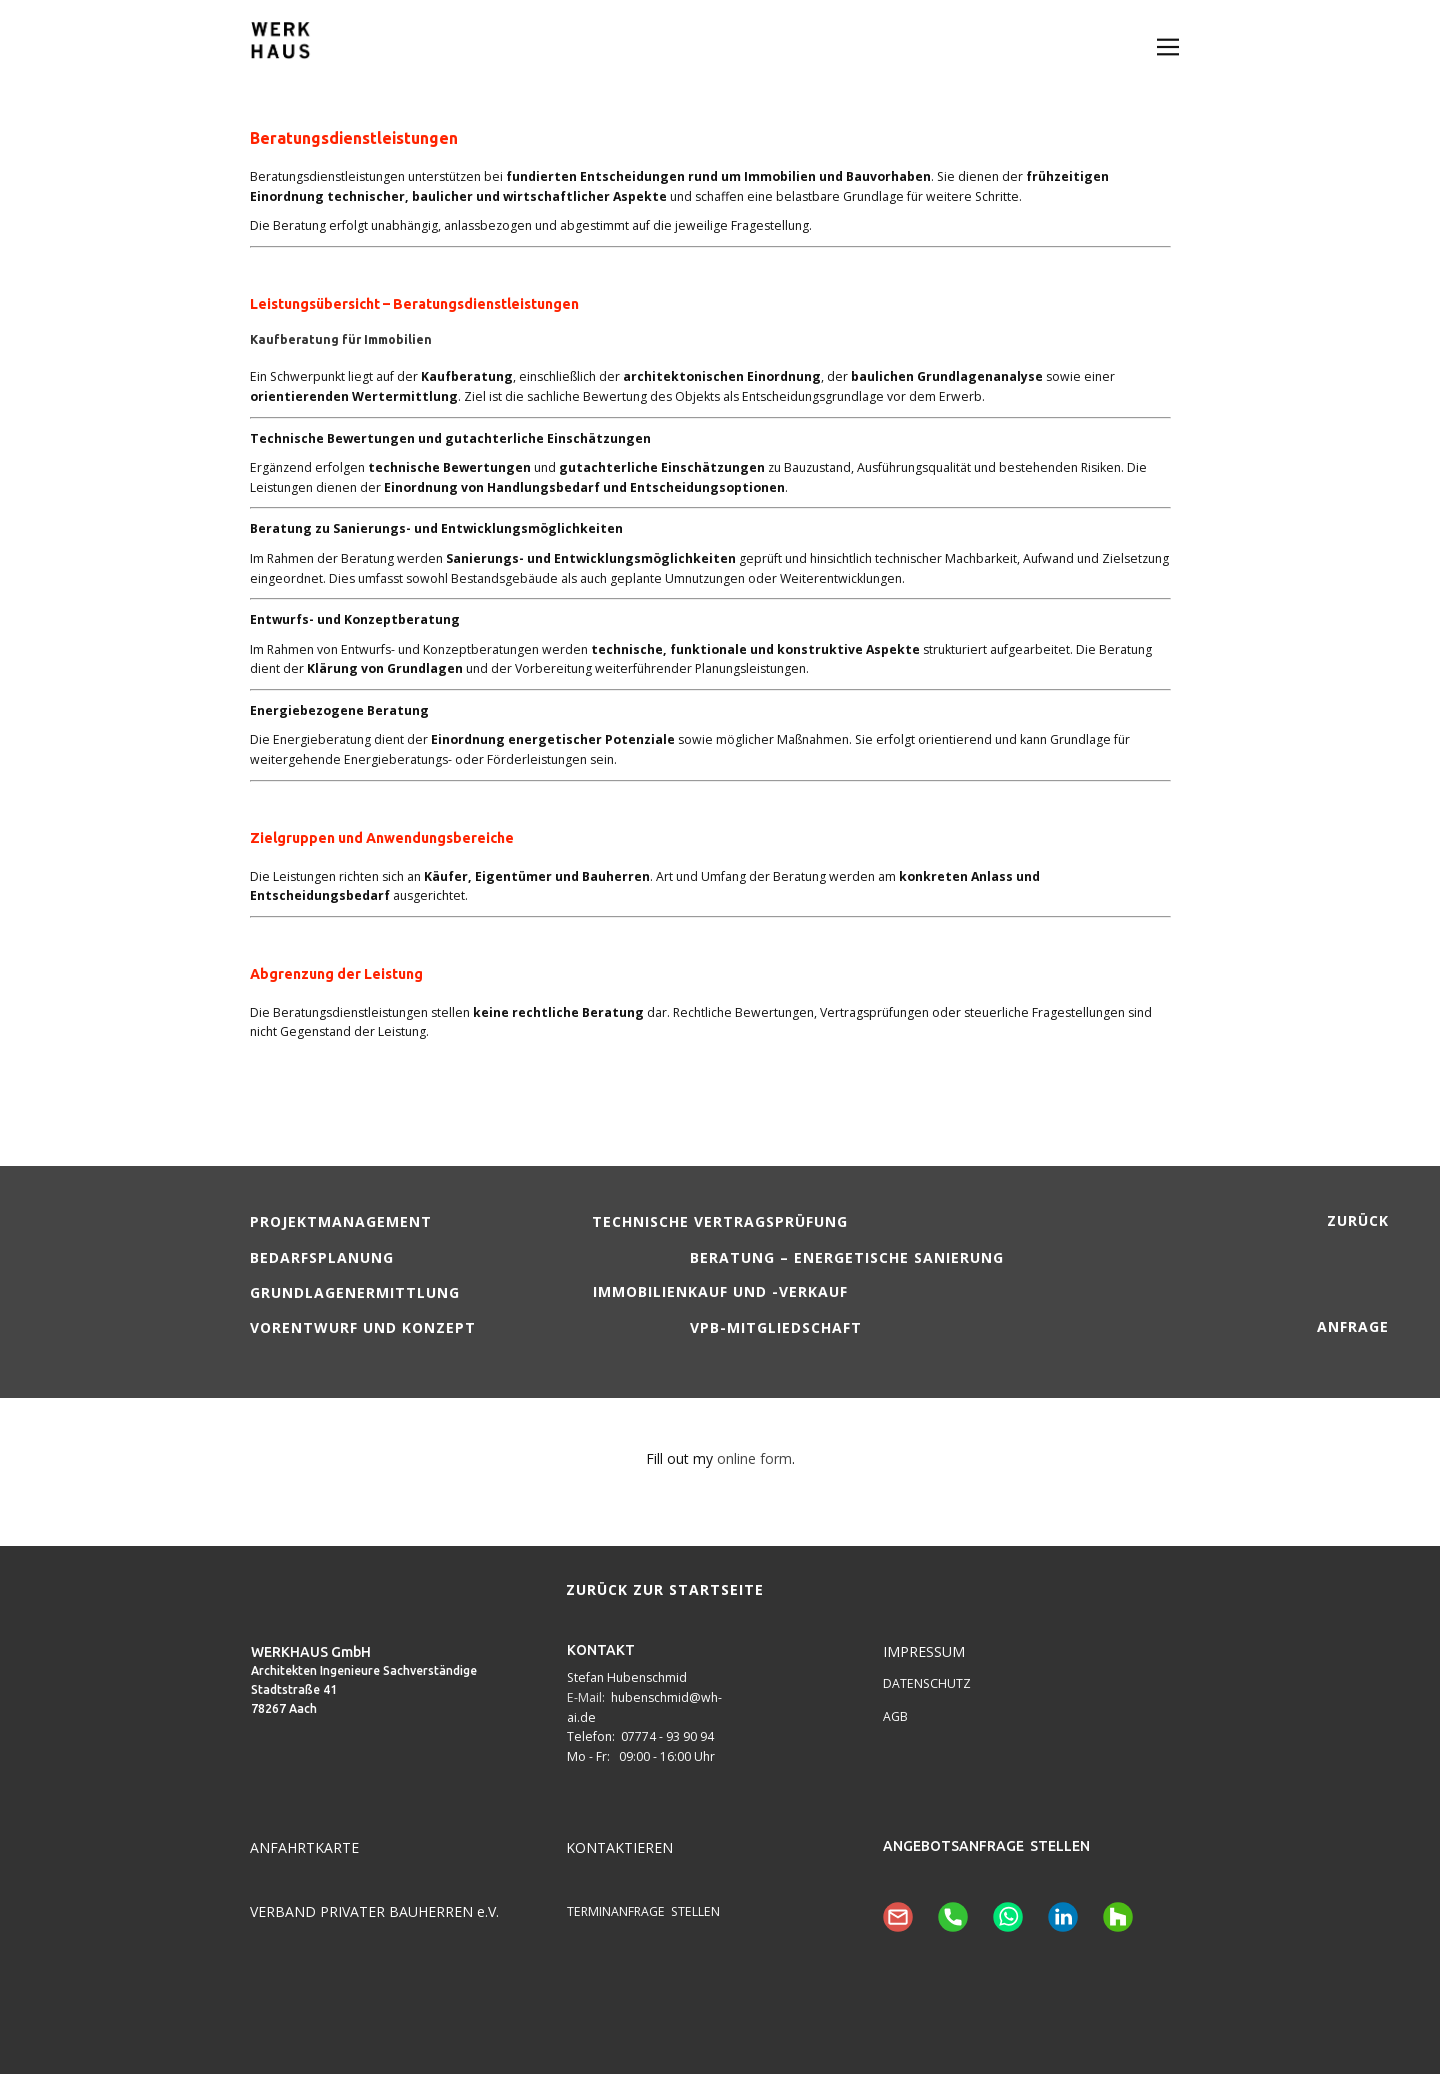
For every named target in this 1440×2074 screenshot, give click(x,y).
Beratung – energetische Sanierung (847, 1257)
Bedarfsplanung (322, 1257)
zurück (1358, 1220)
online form (754, 1458)
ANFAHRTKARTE (304, 1847)
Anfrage (1353, 1326)
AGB (895, 1716)
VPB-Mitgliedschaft (776, 1327)
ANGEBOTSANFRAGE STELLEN (986, 1846)
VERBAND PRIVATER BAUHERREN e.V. (374, 1911)
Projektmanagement (341, 1221)
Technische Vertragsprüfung (720, 1221)
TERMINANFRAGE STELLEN (643, 1911)
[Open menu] (1168, 47)
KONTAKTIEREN (619, 1847)
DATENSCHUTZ (927, 1683)
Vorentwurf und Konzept (363, 1327)
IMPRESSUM (924, 1651)
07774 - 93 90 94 (667, 1736)
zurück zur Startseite (665, 1589)
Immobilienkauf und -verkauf (720, 1291)
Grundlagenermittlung (355, 1292)
